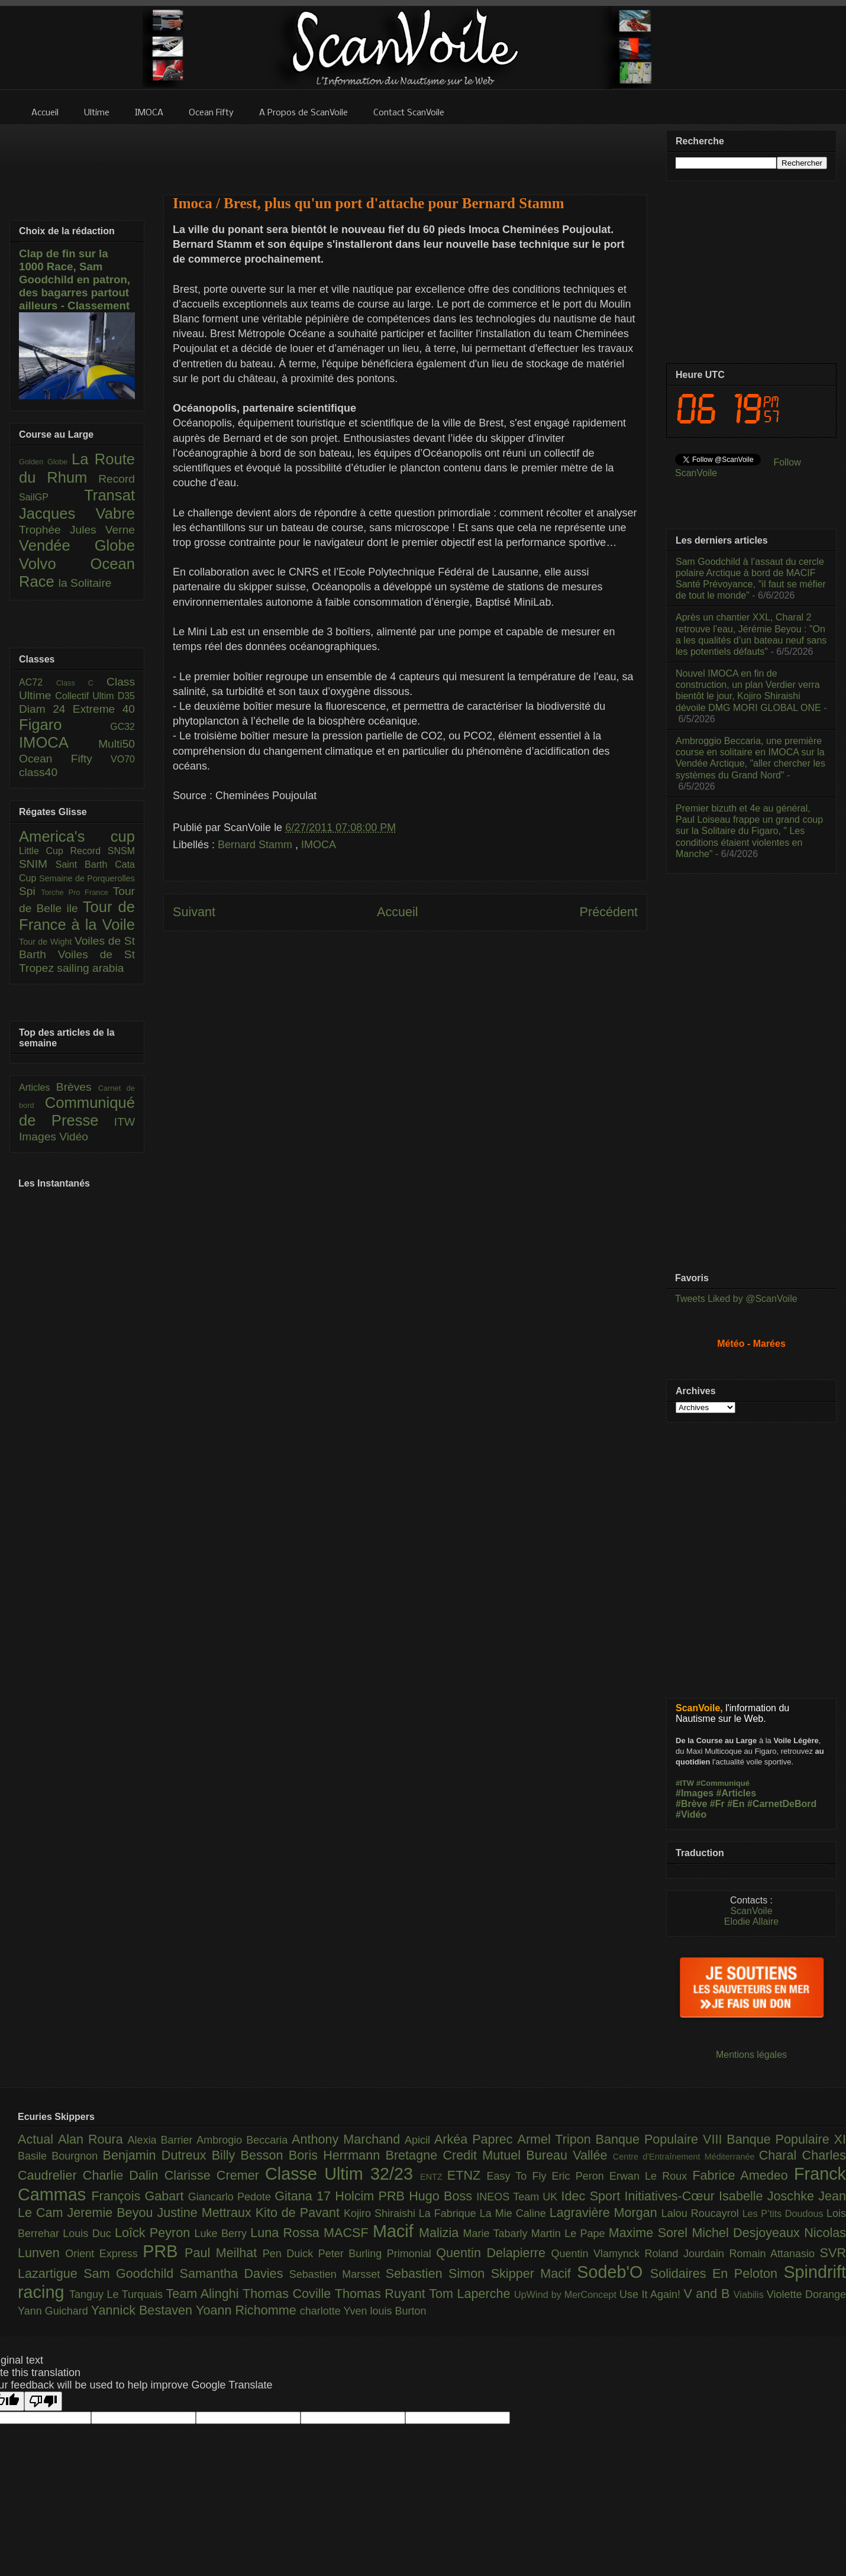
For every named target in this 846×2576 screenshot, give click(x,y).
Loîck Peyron (155, 2232)
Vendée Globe (77, 545)
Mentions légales (751, 2055)
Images (39, 1136)
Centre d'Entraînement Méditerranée (686, 2156)
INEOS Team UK (518, 2197)
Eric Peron (580, 2176)
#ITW (685, 1783)
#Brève (691, 1804)
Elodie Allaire (751, 1921)
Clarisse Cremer (214, 2175)
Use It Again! (651, 2294)
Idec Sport (593, 2196)
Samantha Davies (234, 2273)
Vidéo (73, 1136)
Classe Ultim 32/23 (342, 2173)
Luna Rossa (287, 2232)
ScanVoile (751, 1911)
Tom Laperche (471, 2293)
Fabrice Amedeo (743, 2175)
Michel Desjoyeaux (748, 2232)
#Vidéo (691, 1814)
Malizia (441, 2232)
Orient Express (104, 2254)
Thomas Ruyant (382, 2293)
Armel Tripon (556, 2139)
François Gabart (139, 2196)
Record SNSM (102, 851)
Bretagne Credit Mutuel (456, 2155)
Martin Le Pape (570, 2233)
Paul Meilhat (224, 2252)
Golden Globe (45, 461)
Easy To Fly (518, 2176)
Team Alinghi (204, 2293)
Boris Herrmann (337, 2155)
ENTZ (433, 2176)
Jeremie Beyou (112, 2212)
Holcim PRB (372, 2196)
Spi (30, 891)
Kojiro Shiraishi (381, 2213)
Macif (396, 2231)
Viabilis (750, 2294)
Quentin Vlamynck (598, 2254)
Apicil (419, 2140)
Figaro (64, 724)
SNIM (37, 864)
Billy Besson (250, 2155)
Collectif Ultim (86, 696)
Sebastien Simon (438, 2273)
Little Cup (44, 851)
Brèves (77, 1087)
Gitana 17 (305, 2196)
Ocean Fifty (65, 758)
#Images (694, 1793)
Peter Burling (352, 2254)
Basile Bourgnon (60, 2156)
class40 (38, 772)
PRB (164, 2251)
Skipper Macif (534, 2273)
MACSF (348, 2232)
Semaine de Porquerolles (87, 878)
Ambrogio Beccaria (244, 2140)
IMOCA (318, 845)
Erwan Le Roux (651, 2176)
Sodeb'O (613, 2272)
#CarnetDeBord (781, 1804)
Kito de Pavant (300, 2212)
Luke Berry (223, 2233)
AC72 (37, 682)
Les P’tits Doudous (784, 2213)
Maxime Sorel (650, 2232)
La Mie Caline (515, 2213)
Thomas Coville (289, 2293)
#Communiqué (723, 1783)
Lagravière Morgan (605, 2212)
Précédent (609, 911)
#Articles (736, 1793)
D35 (126, 696)
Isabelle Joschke (768, 2196)
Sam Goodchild (131, 2273)
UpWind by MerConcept (566, 2294)
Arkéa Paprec (476, 2139)
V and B (708, 2293)
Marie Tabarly (497, 2233)
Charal (780, 2155)
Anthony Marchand (348, 2139)
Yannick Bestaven (143, 2310)
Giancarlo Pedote (231, 2197)
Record (116, 479)
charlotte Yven (335, 2311)
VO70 (123, 759)
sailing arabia (90, 968)
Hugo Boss (442, 2196)
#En (735, 1804)
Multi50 (116, 744)
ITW (124, 1122)
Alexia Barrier (162, 2140)
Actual (38, 2139)
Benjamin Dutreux (157, 2155)
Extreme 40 (104, 709)
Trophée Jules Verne (77, 529)
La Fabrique (449, 2213)
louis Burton (398, 2311)
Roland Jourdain (687, 2254)
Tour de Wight (47, 941)
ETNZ (467, 2175)
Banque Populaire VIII (661, 2139)
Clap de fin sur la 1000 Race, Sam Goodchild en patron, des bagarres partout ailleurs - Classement (74, 279)
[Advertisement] (405, 152)
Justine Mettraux (206, 2212)
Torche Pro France (76, 892)
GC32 (122, 727)
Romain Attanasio (774, 2254)
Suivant (194, 911)
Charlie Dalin (123, 2175)
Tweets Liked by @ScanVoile (736, 1299)
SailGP (51, 497)
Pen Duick (290, 2254)
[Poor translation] (43, 2401)
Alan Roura (93, 2139)
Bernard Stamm (256, 845)
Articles (37, 1087)
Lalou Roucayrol (701, 2213)
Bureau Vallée (569, 2155)
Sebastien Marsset (337, 2274)
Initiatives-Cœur (671, 2196)
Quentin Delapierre (493, 2252)
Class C (81, 682)
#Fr (717, 1804)
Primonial (412, 2254)
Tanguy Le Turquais (117, 2294)
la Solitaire (85, 583)
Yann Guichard (54, 2311)
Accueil (397, 911)
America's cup (77, 836)
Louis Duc (89, 2233)
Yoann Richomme (248, 2310)
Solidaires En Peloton (717, 2273)
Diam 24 (46, 709)
